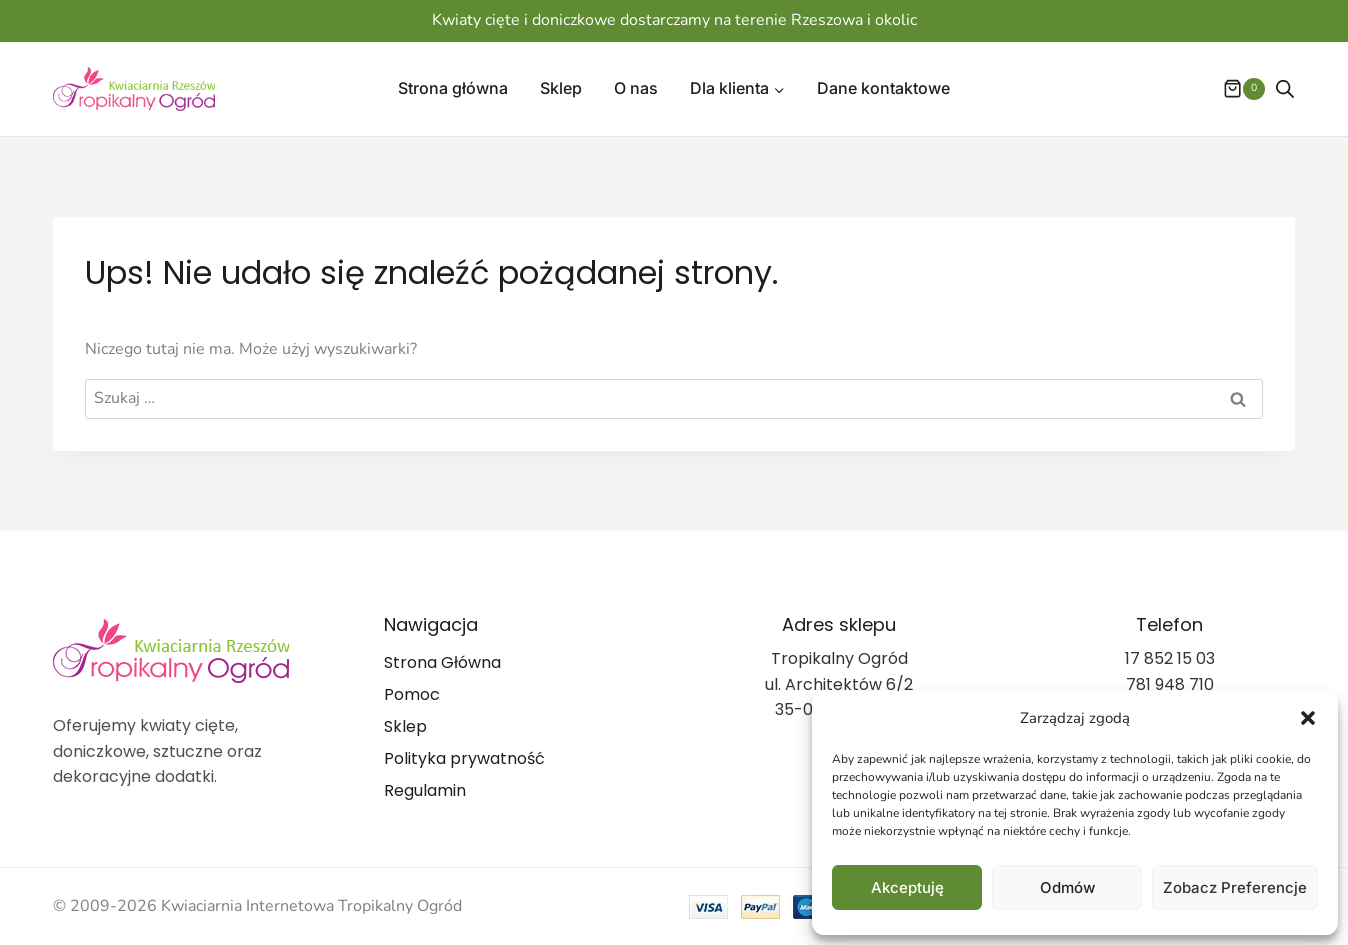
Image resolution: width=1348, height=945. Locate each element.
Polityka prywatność (464, 758)
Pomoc (412, 694)
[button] (1308, 718)
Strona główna (453, 88)
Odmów (1067, 887)
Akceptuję (907, 887)
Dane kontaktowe (883, 88)
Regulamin (425, 790)
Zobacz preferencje (1235, 887)
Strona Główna (442, 662)
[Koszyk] (1234, 89)
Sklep (561, 88)
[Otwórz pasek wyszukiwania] (1285, 89)
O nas (636, 88)
